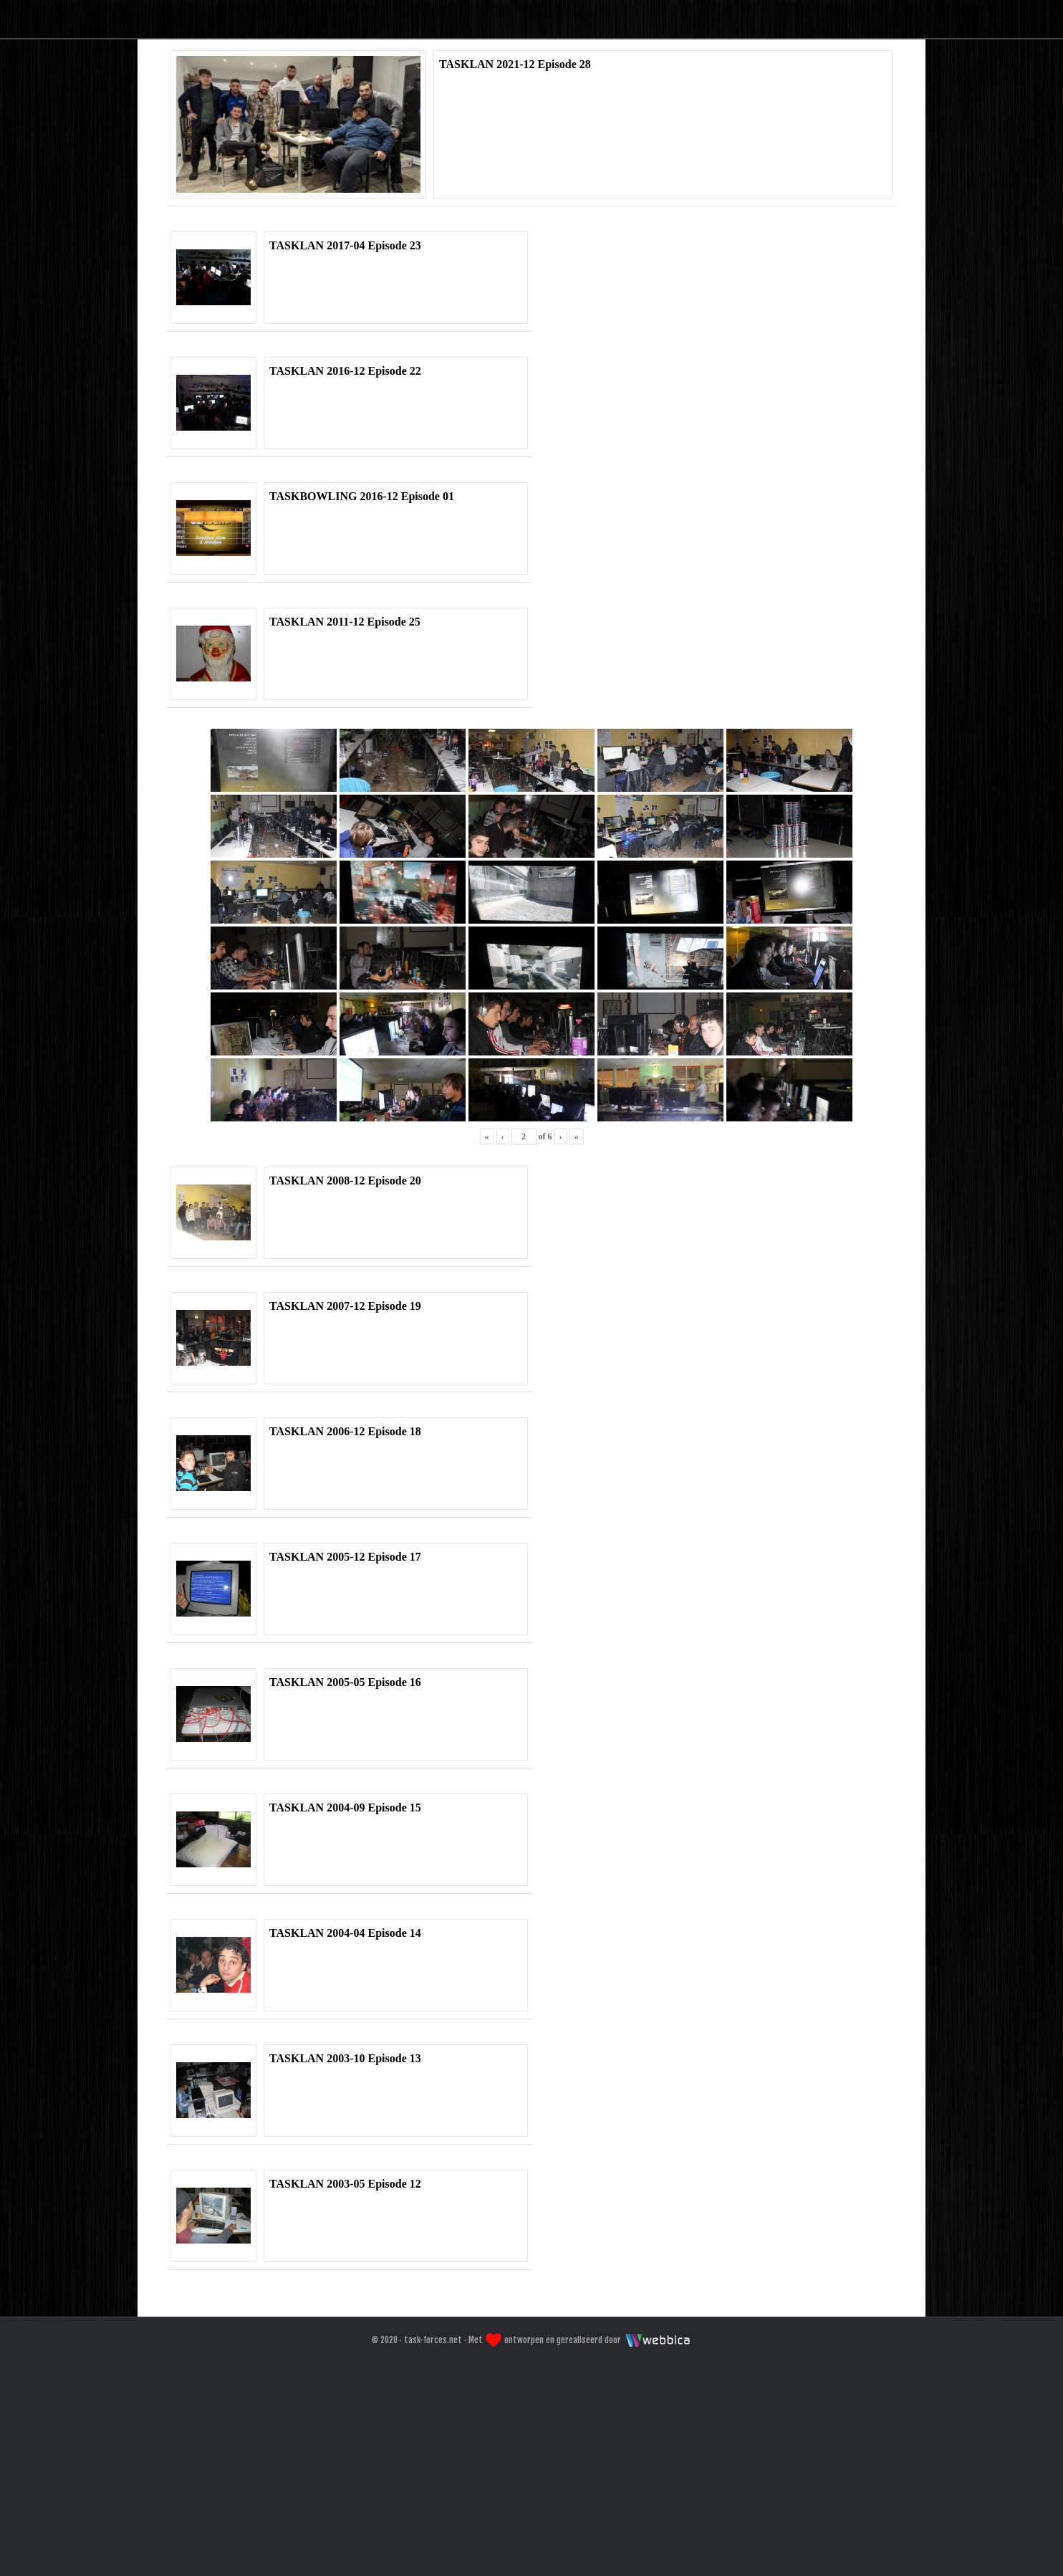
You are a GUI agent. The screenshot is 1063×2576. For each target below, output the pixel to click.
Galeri (615, 189)
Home (444, 189)
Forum (528, 189)
